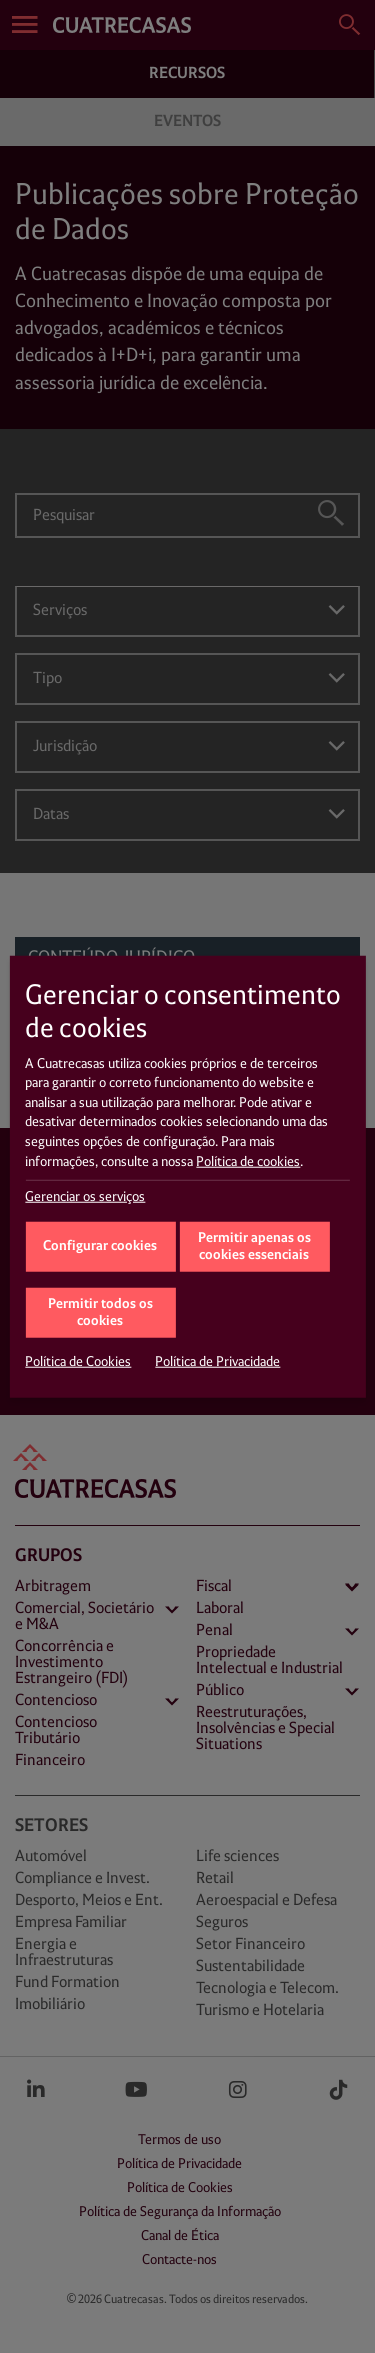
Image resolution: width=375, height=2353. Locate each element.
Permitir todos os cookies (100, 1313)
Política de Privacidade (217, 1362)
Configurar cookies (100, 1245)
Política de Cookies (78, 1362)
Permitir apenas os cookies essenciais (254, 1247)
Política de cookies (248, 1161)
